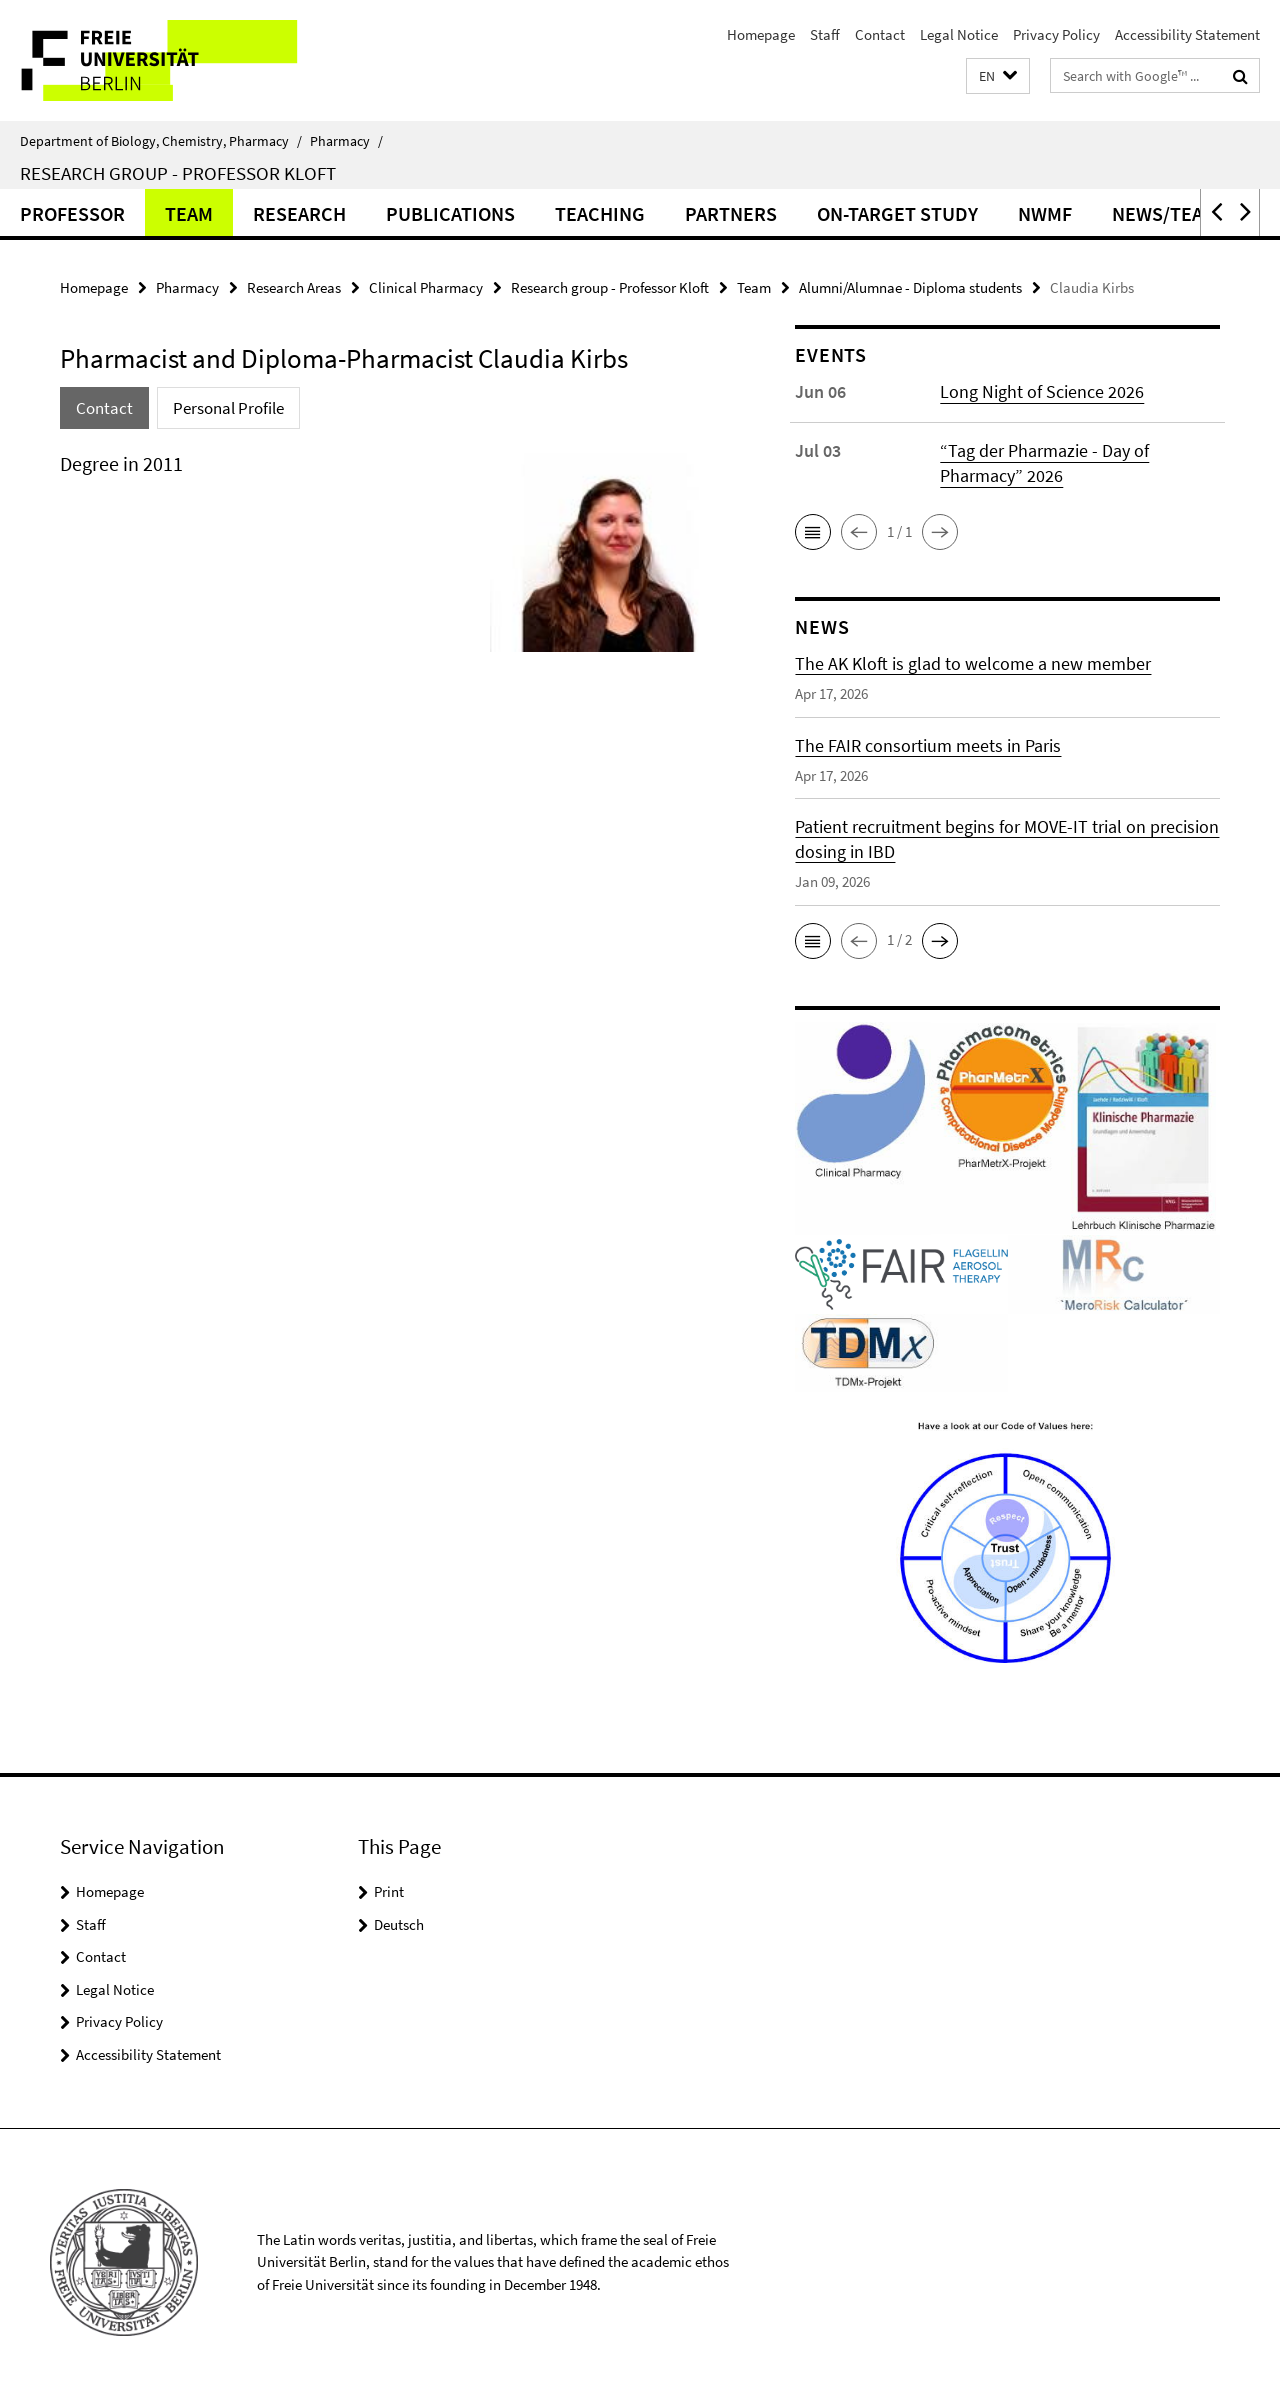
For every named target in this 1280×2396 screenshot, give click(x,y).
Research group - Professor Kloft (178, 173)
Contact (880, 34)
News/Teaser (1174, 213)
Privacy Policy (1056, 34)
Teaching (600, 213)
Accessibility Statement (1187, 34)
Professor (72, 213)
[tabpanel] (392, 560)
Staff (825, 34)
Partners (731, 213)
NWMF (1045, 213)
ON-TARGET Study (897, 213)
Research (299, 213)
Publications (450, 213)
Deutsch (399, 1924)
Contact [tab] (104, 408)
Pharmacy (346, 141)
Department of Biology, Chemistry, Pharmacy (161, 141)
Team (189, 213)
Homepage (761, 34)
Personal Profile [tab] (228, 408)
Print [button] (389, 1891)
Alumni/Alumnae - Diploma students (910, 287)
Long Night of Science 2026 (1042, 391)
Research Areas (294, 287)
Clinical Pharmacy (426, 287)
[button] (998, 76)
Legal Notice (959, 34)
